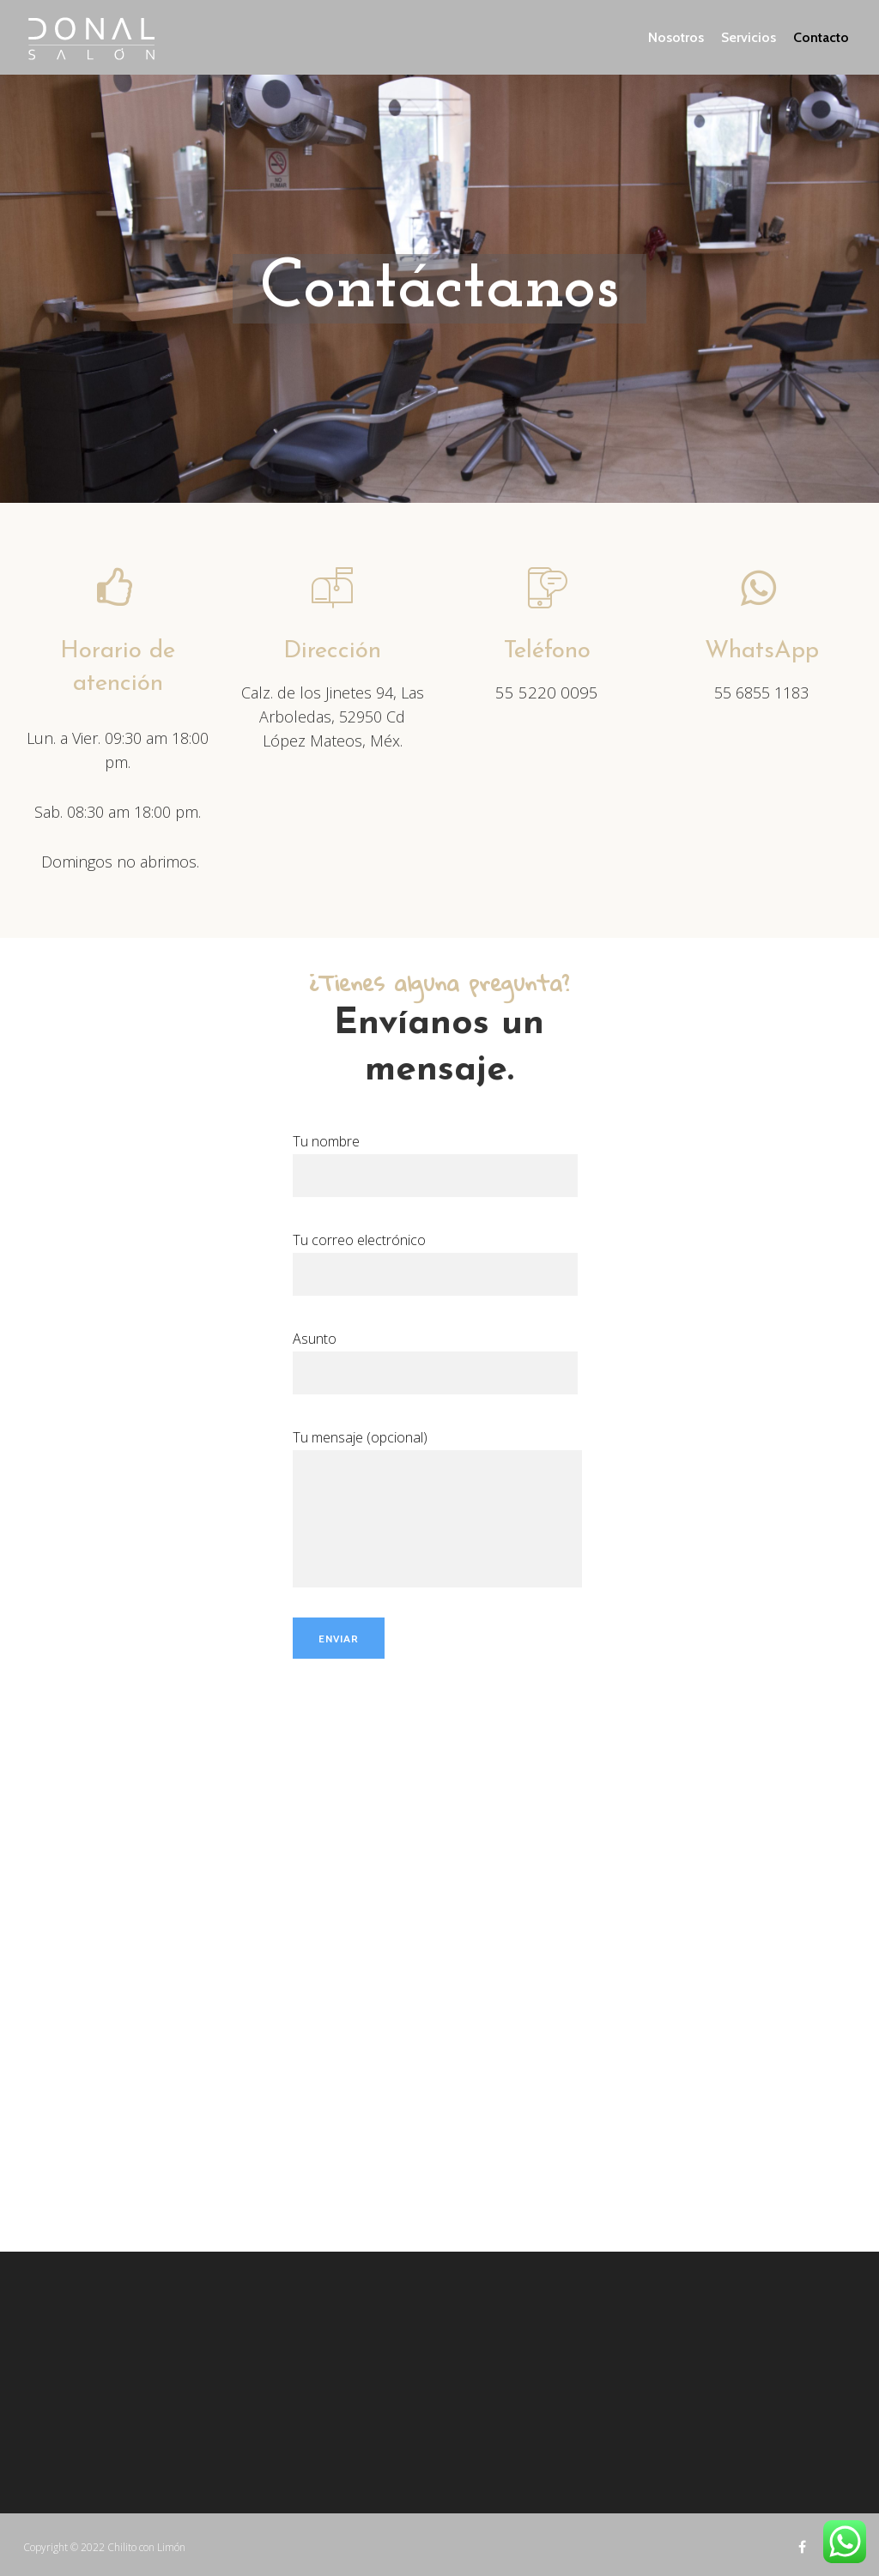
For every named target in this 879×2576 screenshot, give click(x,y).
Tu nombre (435, 1158)
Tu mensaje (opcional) (437, 1450)
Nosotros (676, 37)
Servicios (748, 37)
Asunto (435, 1355)
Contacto (821, 37)
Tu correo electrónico (435, 1257)
